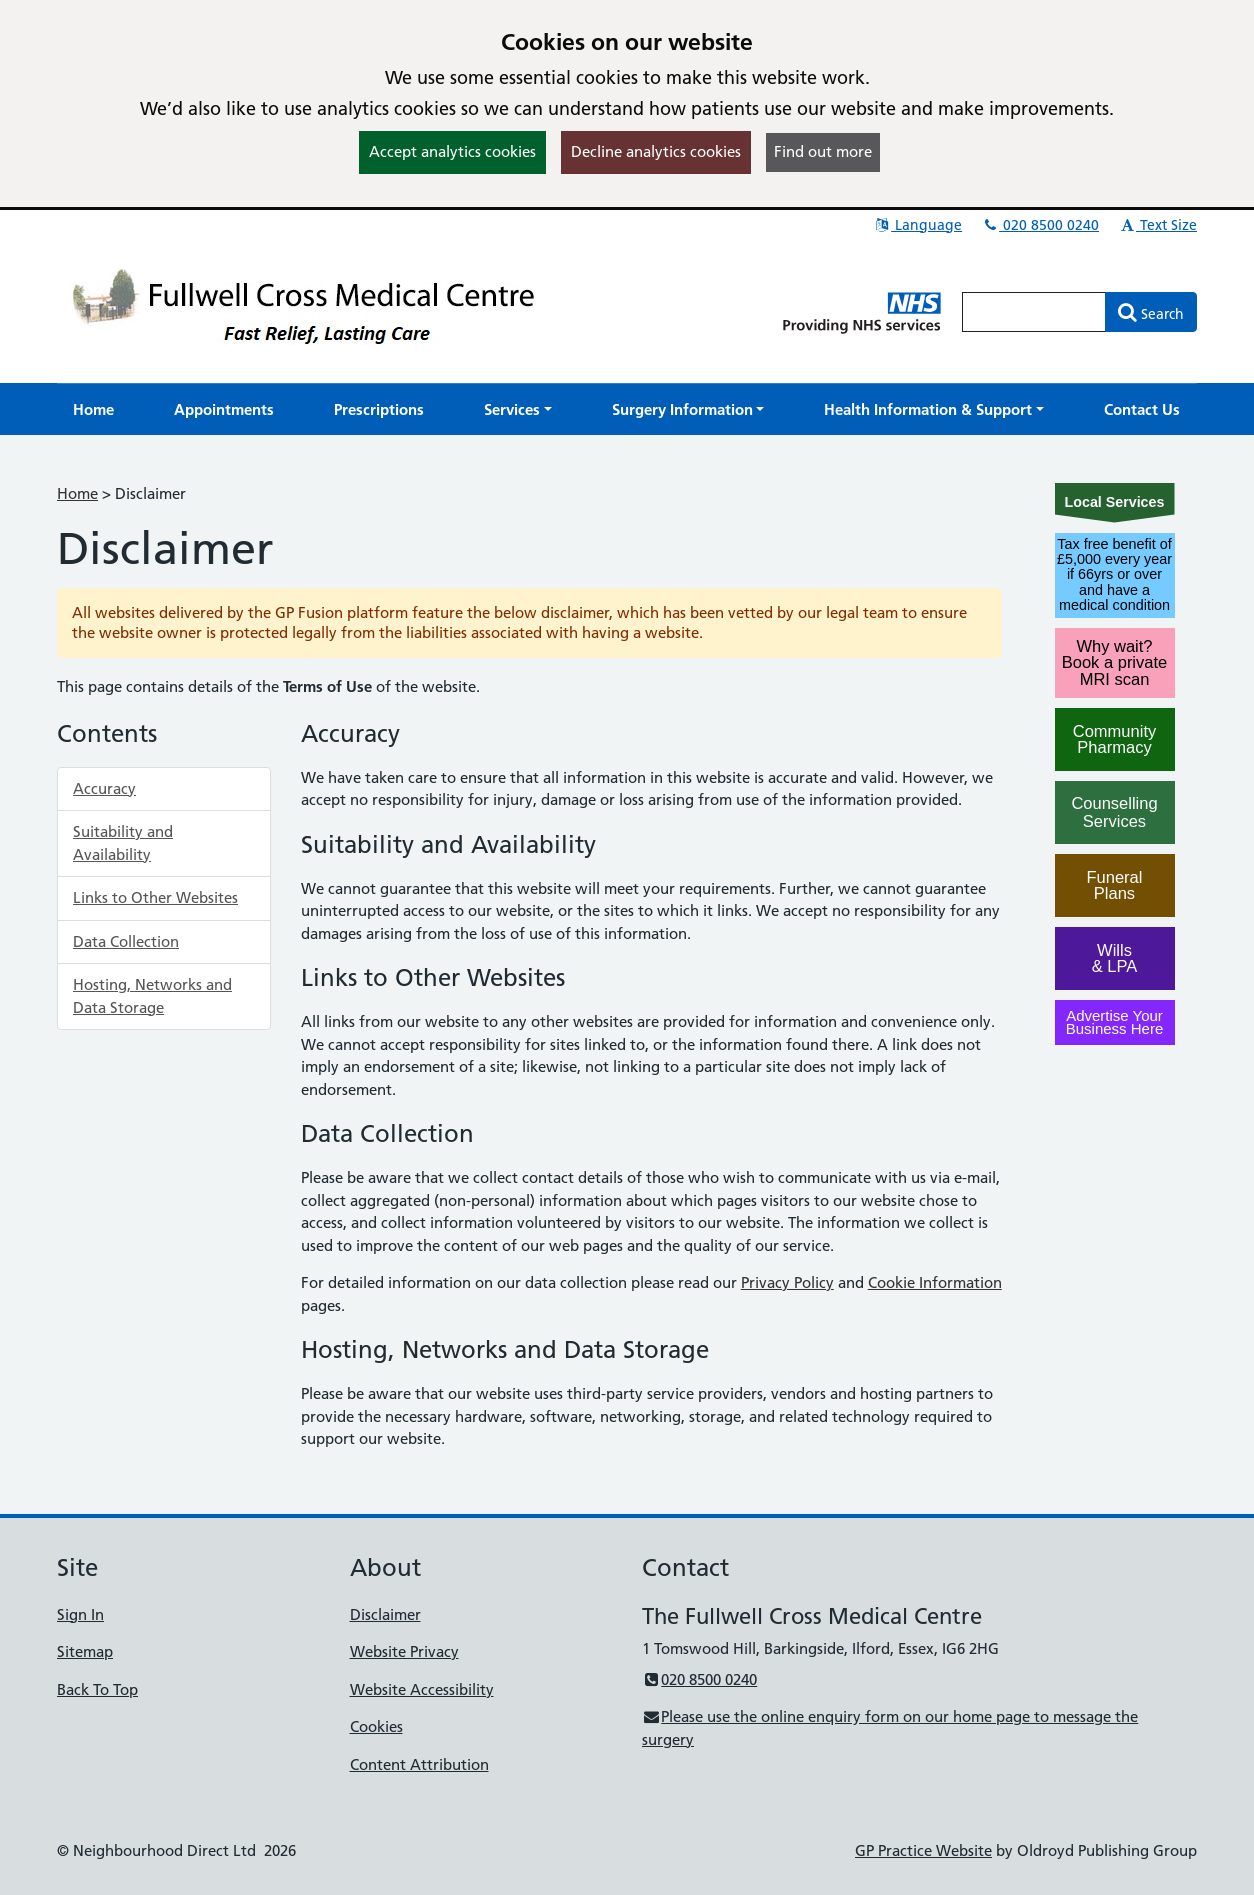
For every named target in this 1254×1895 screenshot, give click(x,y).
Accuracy (104, 788)
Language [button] (917, 225)
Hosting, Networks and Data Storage (152, 996)
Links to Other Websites (155, 897)
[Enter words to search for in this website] (1034, 312)
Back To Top (97, 1689)
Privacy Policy (787, 1282)
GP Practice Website (923, 1850)
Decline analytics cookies (656, 151)
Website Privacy (404, 1651)
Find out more (823, 151)
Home (77, 493)
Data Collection (126, 941)
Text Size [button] (1157, 225)
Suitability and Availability (123, 843)
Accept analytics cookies (452, 151)
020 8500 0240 (1040, 225)
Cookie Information (935, 1282)
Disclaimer (385, 1614)
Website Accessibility (422, 1689)
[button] (518, 409)
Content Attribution (419, 1764)
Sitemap (85, 1651)
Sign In (80, 1614)
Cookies (376, 1726)
